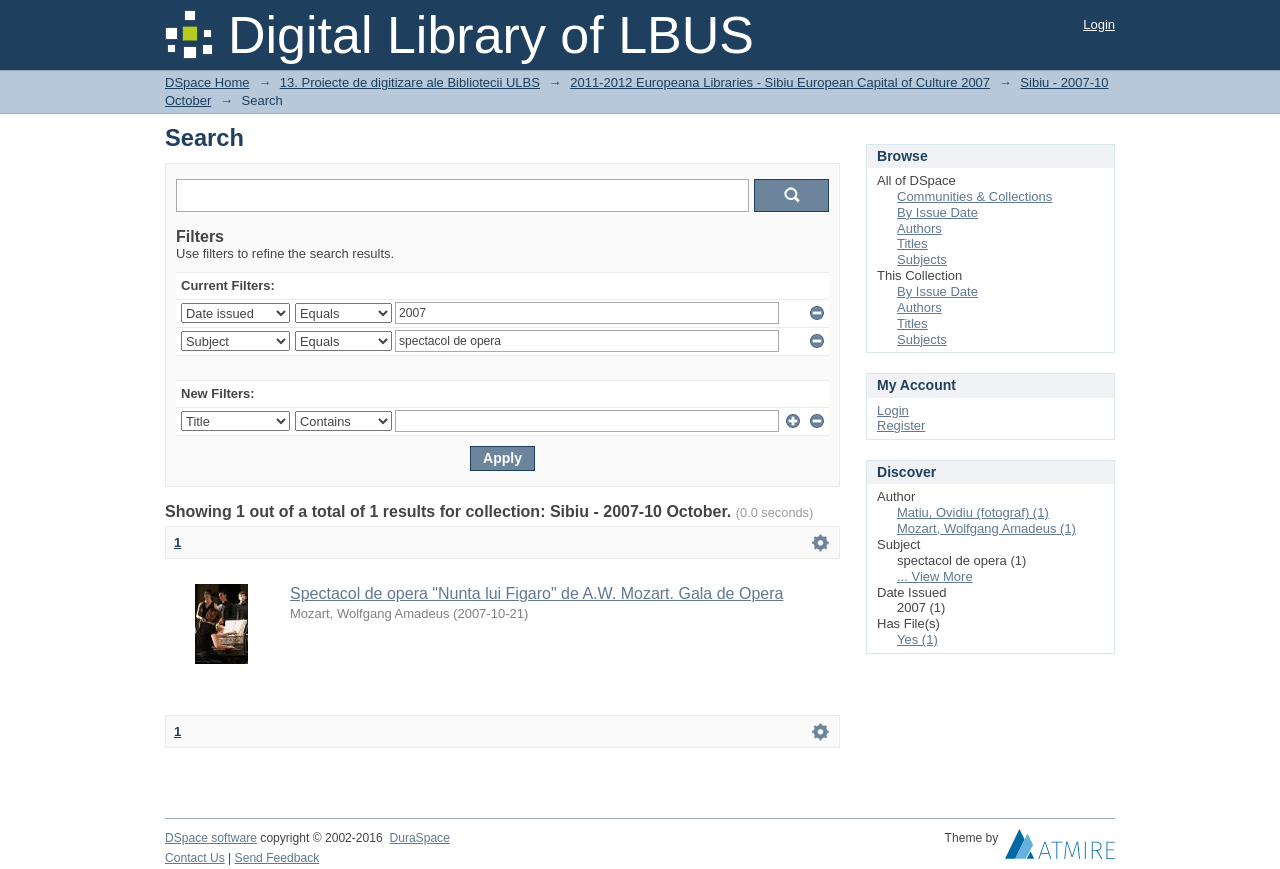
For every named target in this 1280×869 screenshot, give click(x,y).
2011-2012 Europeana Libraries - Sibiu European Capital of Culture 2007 (780, 82)
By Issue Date (937, 212)
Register (901, 425)
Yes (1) (917, 639)
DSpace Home (207, 82)
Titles (912, 243)
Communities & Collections (974, 196)
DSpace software (211, 838)
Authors (919, 228)
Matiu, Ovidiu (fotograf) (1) (973, 512)
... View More (935, 576)
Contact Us (195, 858)
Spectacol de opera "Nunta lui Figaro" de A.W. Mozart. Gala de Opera (536, 593)
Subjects (922, 259)
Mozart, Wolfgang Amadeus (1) (986, 528)
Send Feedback (277, 858)
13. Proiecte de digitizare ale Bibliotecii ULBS (410, 82)
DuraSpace (419, 838)
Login (1099, 24)
